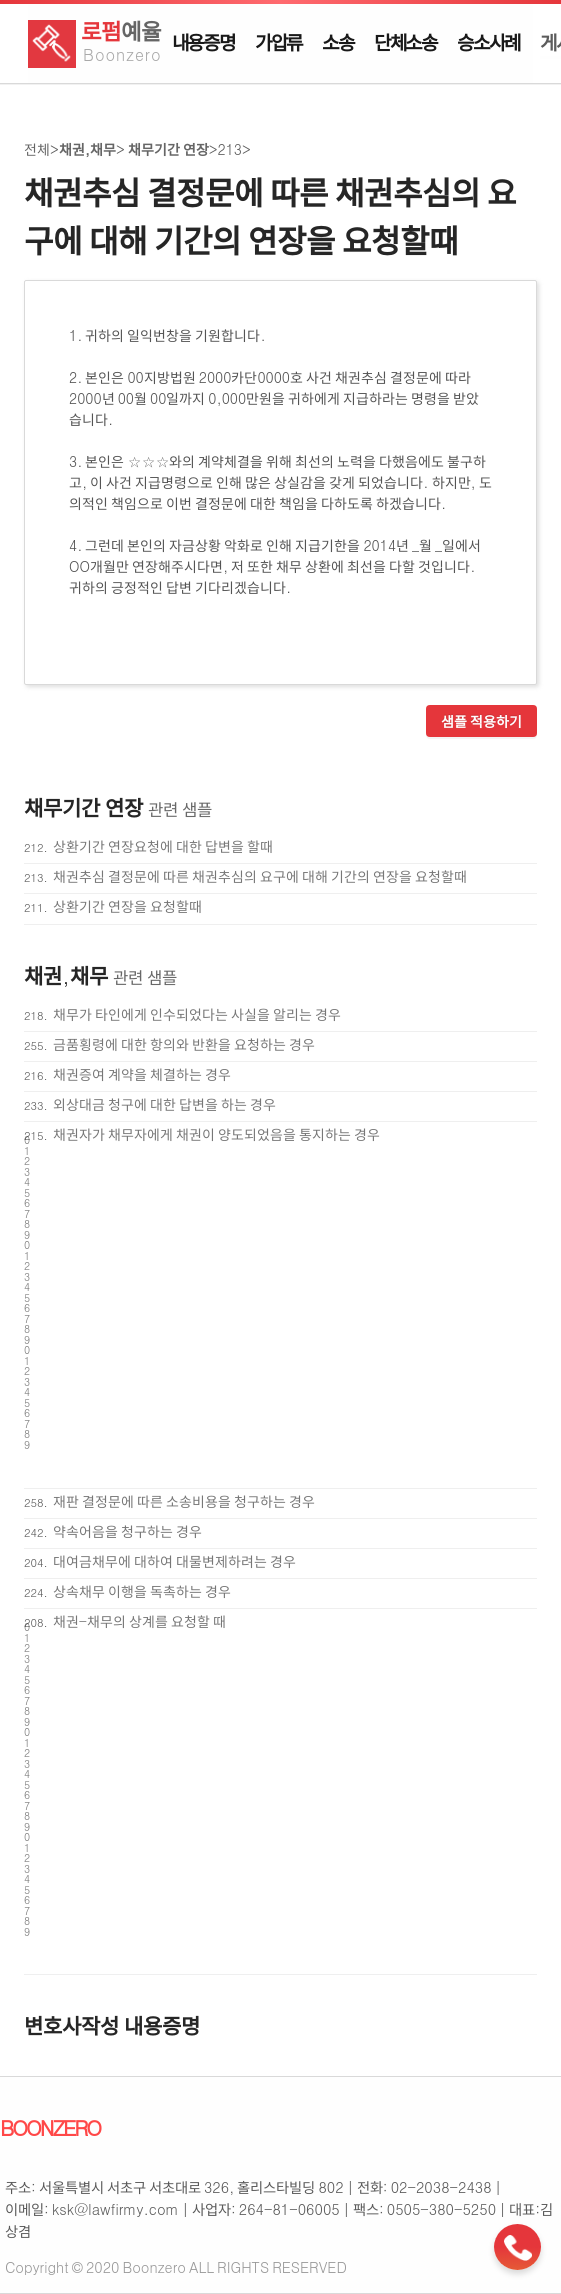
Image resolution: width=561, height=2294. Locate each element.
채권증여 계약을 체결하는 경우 (142, 1074)
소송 (338, 42)
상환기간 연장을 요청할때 (127, 906)
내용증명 (203, 42)
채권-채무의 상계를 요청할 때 (139, 1621)
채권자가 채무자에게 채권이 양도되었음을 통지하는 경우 (216, 1134)
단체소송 (405, 42)
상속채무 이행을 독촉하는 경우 (142, 1591)
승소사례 (488, 42)
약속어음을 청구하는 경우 (127, 1531)
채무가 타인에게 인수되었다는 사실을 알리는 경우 (197, 1014)
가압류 (278, 42)
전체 (37, 149)
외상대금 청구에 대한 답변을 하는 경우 (164, 1104)
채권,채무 (87, 149)
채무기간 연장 (167, 149)
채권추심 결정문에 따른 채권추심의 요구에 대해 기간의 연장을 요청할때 (260, 876)
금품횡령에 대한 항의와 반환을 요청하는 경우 (184, 1044)
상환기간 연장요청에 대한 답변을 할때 (163, 846)
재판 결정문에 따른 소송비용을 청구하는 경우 (184, 1501)
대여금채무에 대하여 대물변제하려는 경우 (174, 1561)
